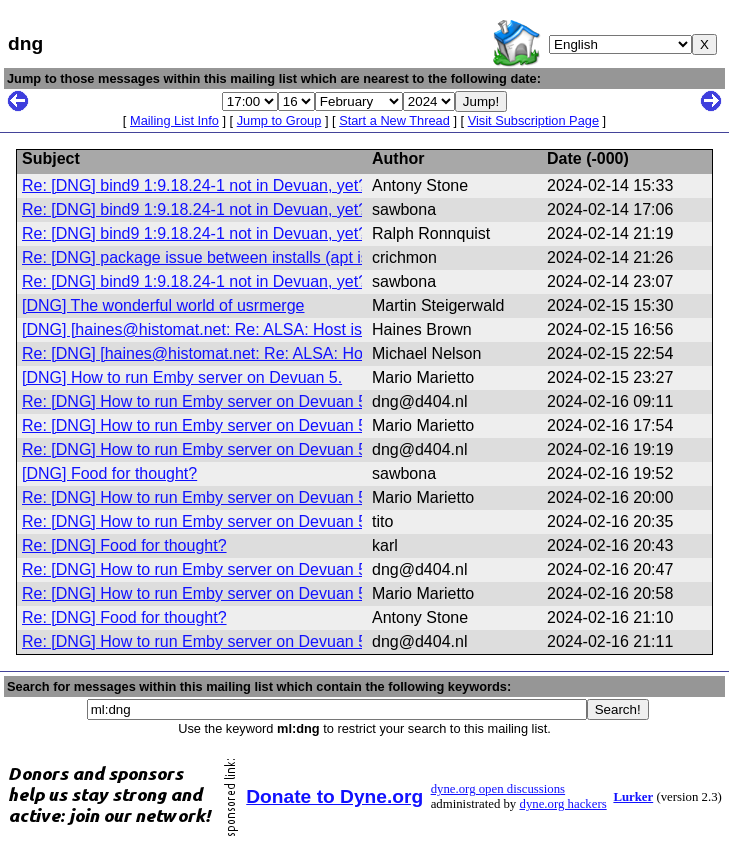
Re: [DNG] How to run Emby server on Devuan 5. (196, 401)
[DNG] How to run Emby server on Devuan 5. (182, 377)
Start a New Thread (394, 120)
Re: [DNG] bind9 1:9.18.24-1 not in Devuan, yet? (194, 185)
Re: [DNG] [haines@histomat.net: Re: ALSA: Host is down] (230, 353)
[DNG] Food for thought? (109, 473)
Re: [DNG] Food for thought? (124, 545)
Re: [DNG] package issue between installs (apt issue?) (215, 257)
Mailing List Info (174, 120)
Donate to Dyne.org (334, 796)
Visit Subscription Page (533, 120)
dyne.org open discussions (498, 789)
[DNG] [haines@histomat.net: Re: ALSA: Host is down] (215, 329)
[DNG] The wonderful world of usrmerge (163, 305)
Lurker (633, 797)
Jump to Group (279, 120)
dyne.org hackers (562, 804)
